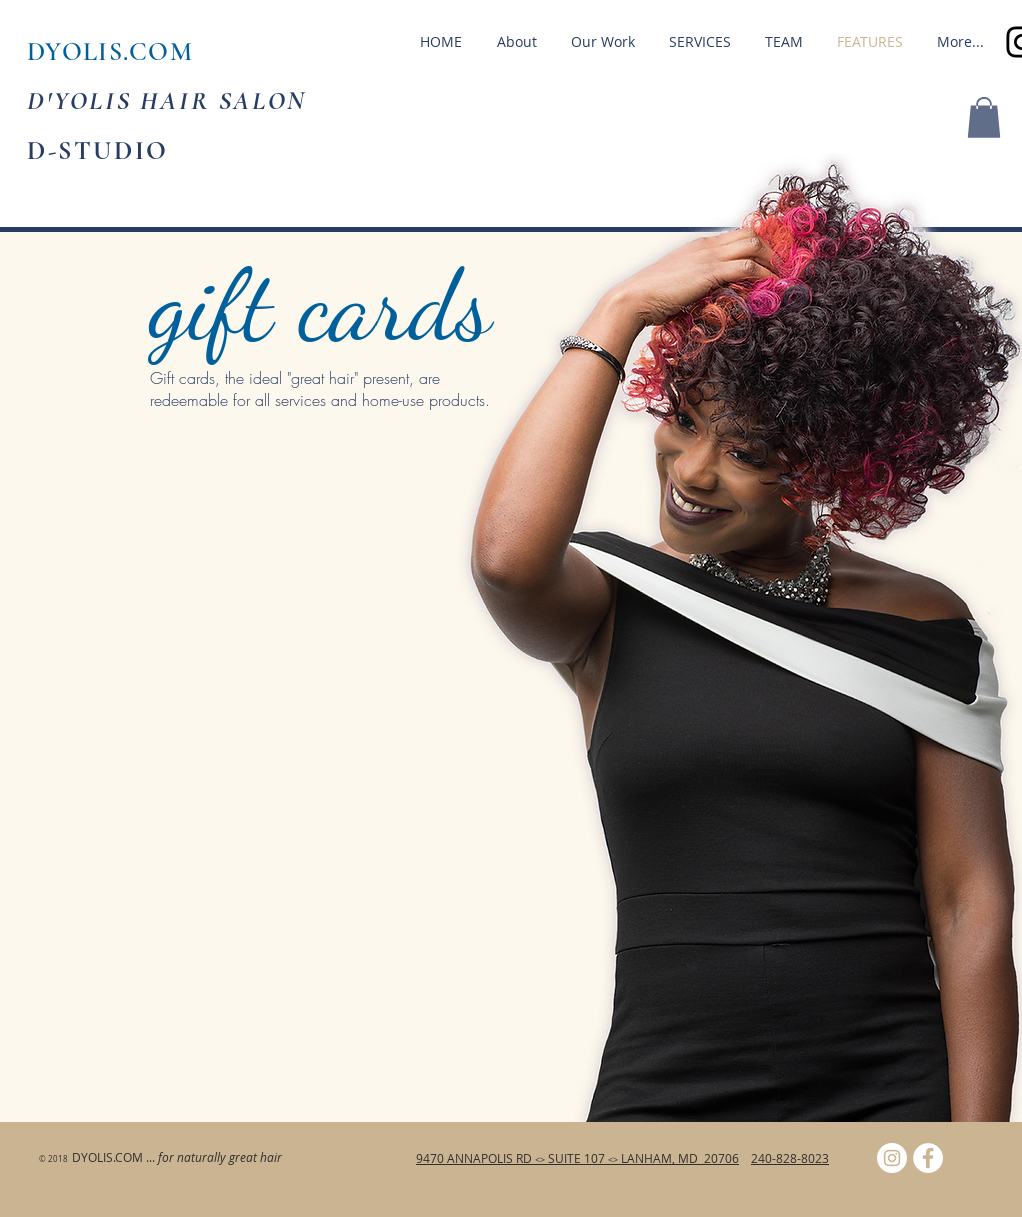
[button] (984, 117)
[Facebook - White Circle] (928, 1158)
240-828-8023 (790, 1158)
